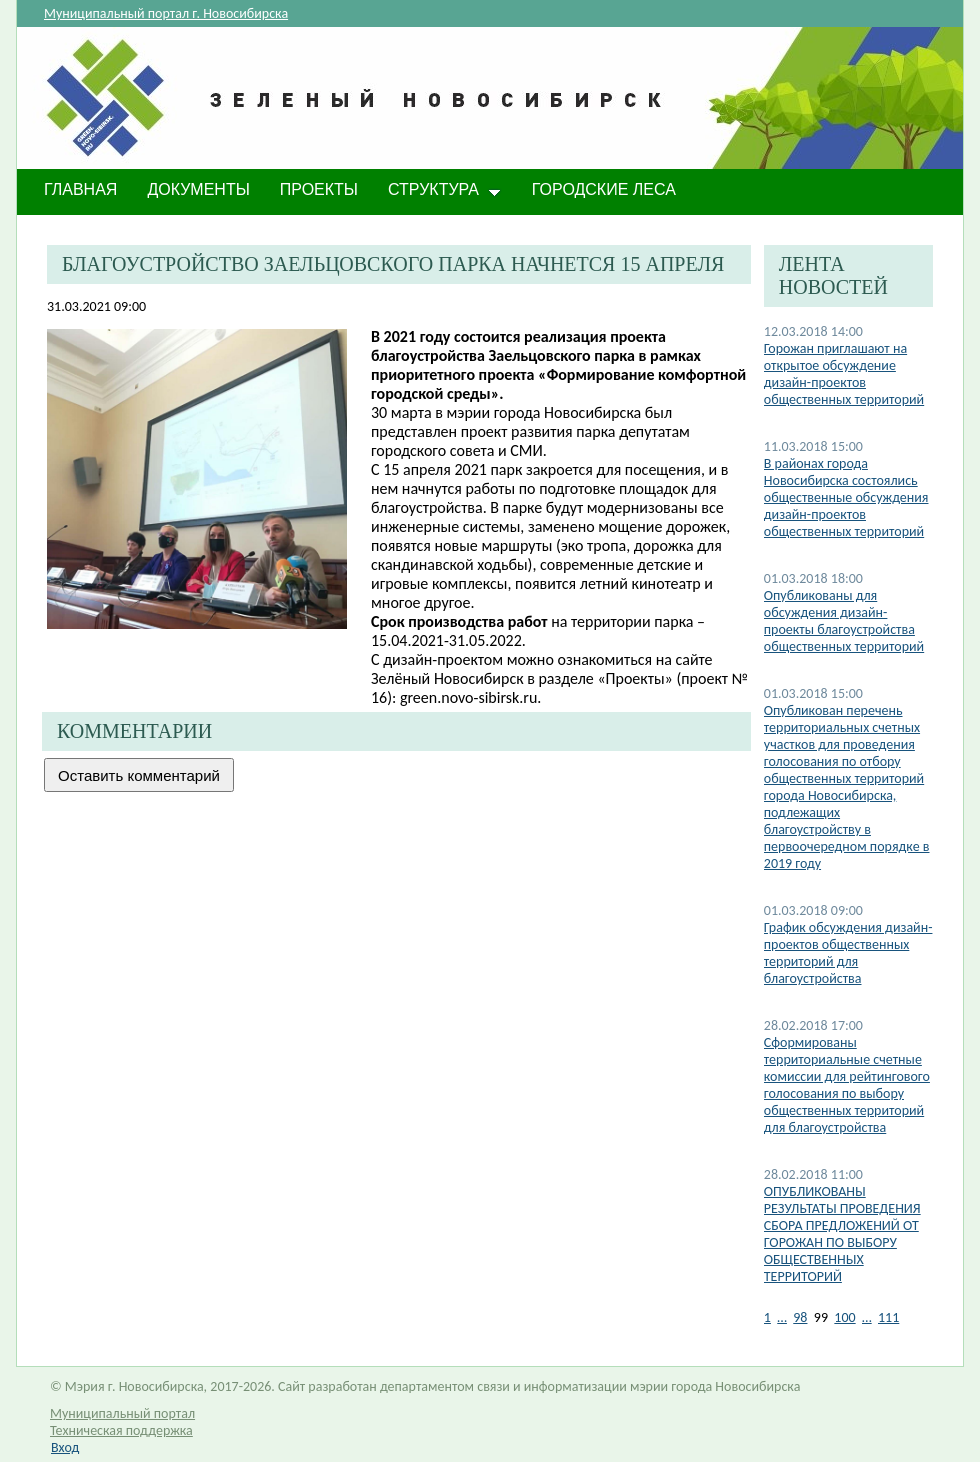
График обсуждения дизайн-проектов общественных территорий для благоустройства (848, 953)
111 (888, 1317)
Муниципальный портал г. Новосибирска (166, 13)
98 (800, 1317)
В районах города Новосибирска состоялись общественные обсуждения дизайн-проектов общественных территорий (846, 497)
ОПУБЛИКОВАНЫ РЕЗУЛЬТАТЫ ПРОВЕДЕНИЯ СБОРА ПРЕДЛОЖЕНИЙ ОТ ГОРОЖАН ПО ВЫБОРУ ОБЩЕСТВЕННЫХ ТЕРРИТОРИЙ (842, 1234)
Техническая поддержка (121, 1430)
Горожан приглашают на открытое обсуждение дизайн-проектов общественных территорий (844, 374)
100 (844, 1317)
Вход (65, 1447)
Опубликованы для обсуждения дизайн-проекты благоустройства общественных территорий (844, 621)
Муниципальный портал (122, 1413)
